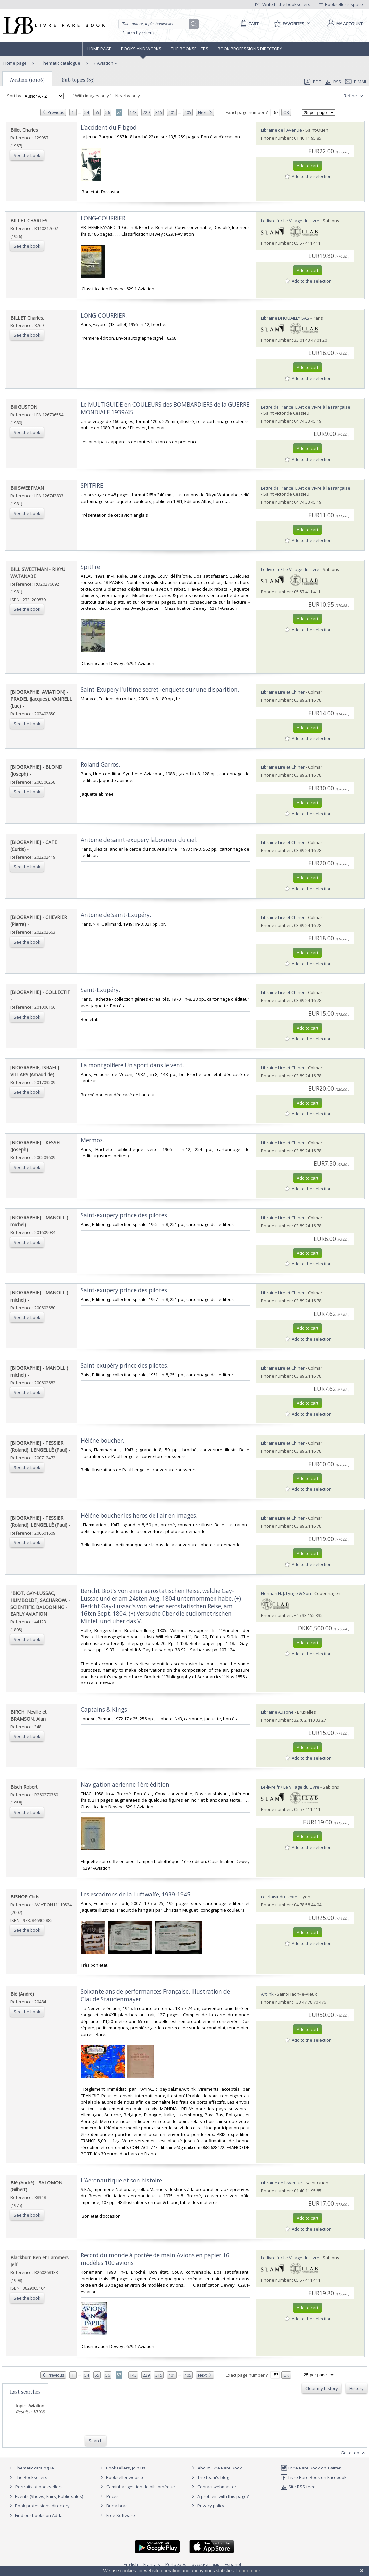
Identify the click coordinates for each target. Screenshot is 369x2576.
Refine (354, 96)
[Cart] (248, 24)
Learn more (248, 2570)
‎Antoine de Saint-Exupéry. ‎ (116, 915)
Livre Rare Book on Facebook (314, 2477)
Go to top (354, 2453)
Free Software (120, 2515)
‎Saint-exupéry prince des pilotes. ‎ (125, 1365)
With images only (90, 96)
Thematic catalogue (60, 63)
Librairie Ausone (277, 1712)
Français (151, 2564)
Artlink (267, 1994)
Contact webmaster (213, 2486)
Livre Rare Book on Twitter (311, 2468)
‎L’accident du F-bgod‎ (109, 127)
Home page (99, 49)
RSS (332, 82)
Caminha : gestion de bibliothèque (140, 2487)
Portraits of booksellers (39, 2487)
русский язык (205, 2564)
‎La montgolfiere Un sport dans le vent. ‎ (133, 1065)
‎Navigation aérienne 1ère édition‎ (125, 1784)
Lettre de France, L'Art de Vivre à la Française (305, 407)
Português (175, 2564)
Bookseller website (121, 2477)
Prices (112, 2496)
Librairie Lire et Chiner (283, 692)
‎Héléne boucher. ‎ (103, 1440)
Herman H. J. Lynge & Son (286, 1593)
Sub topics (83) (78, 79)
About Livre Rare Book (220, 2468)
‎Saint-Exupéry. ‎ (101, 990)
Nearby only (125, 96)
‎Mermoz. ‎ (93, 1140)
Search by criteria (138, 33)
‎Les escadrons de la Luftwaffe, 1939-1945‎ (135, 1894)
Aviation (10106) (27, 79)
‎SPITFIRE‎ (92, 485)
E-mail (356, 82)
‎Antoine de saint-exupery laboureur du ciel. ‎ (140, 840)
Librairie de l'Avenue (281, 130)
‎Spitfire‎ (90, 567)
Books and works (141, 49)
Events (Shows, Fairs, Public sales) (45, 2496)
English (131, 2564)
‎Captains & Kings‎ (104, 1709)
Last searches (25, 2391)
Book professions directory (250, 49)
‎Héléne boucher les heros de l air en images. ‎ (140, 1515)
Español (233, 2564)
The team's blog (209, 2477)
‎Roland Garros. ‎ (101, 764)
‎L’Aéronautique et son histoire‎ (121, 2180)
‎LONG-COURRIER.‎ (104, 315)
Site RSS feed (298, 2486)
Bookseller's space (341, 4)
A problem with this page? (219, 2496)
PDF (312, 82)
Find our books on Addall (36, 2515)
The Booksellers (189, 49)
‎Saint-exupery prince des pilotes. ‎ (125, 1215)
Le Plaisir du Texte (279, 1897)
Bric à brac (116, 2506)
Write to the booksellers (282, 4)
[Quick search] (156, 24)
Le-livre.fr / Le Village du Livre (290, 221)
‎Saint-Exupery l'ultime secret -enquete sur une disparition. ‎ (160, 689)
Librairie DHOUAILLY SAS (285, 318)
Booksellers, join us (121, 2468)
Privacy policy (207, 2505)
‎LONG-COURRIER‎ (103, 218)
